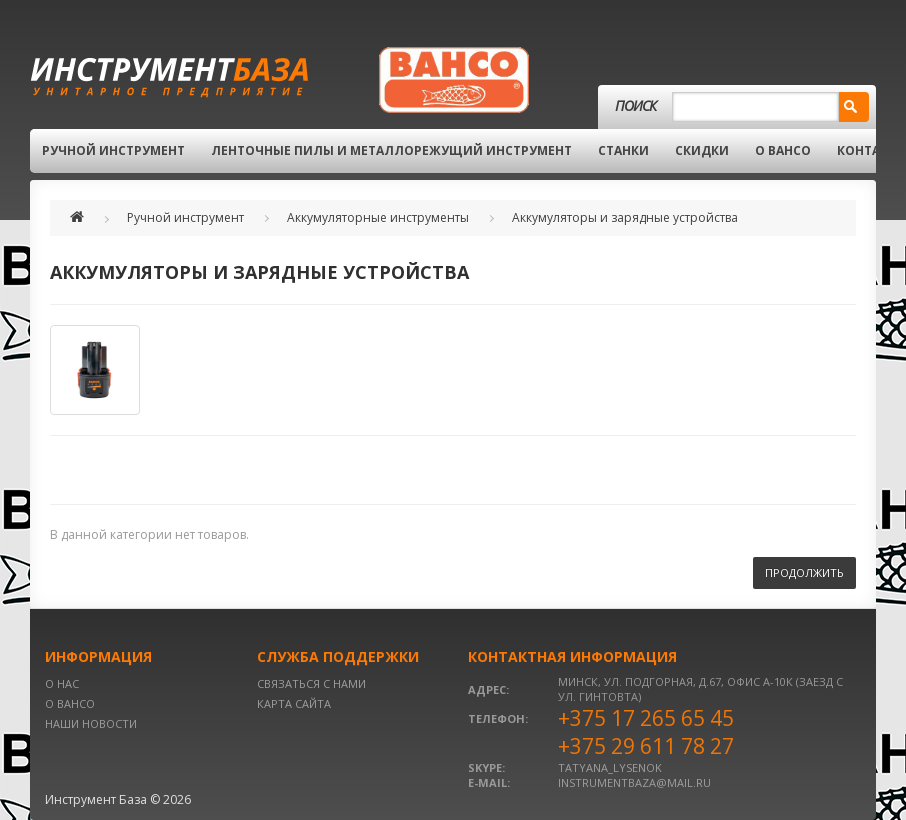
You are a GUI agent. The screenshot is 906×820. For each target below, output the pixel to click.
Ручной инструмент (113, 150)
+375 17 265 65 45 (646, 718)
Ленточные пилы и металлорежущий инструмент (391, 150)
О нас (62, 683)
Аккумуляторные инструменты (378, 217)
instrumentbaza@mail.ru (634, 782)
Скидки (702, 150)
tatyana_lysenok (610, 767)
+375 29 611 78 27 (646, 746)
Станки (623, 150)
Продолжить (804, 572)
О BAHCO (783, 150)
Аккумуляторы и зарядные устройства (625, 217)
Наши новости (91, 723)
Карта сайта (294, 703)
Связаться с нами (311, 683)
